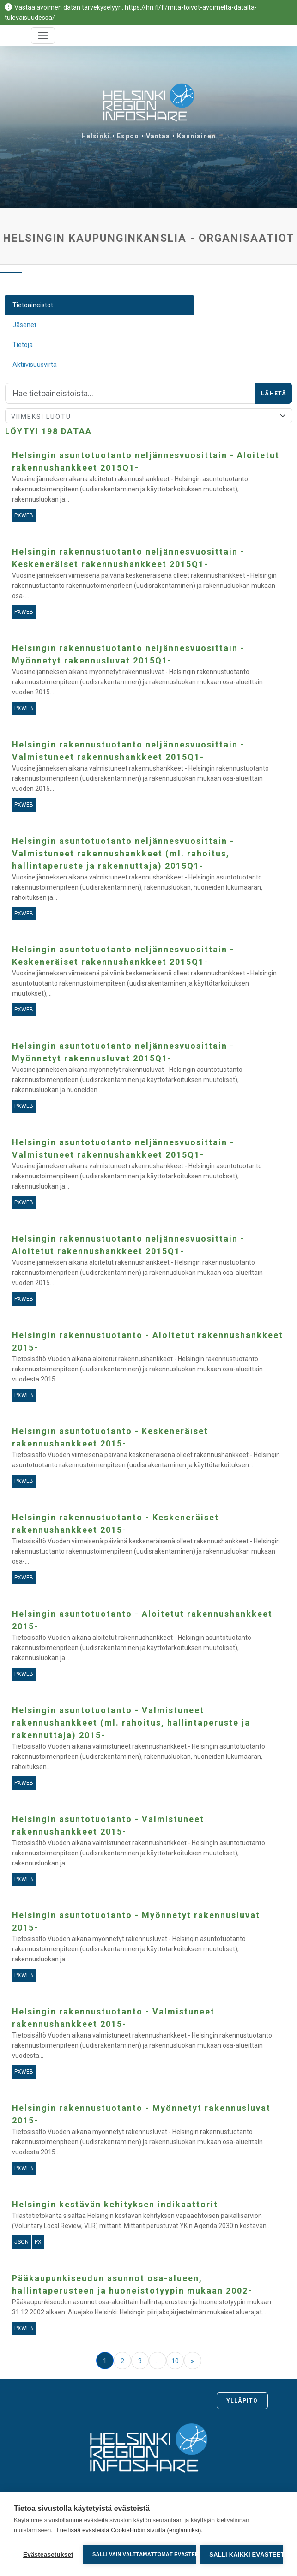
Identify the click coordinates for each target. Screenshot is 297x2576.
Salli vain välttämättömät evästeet (143, 2554)
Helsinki (95, 136)
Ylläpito (242, 2400)
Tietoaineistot (32, 305)
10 (175, 2361)
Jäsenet (24, 325)
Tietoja (22, 344)
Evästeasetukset (48, 2554)
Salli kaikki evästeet (246, 2554)
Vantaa (158, 136)
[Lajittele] (148, 415)
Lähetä (273, 393)
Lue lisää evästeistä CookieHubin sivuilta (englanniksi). (129, 2530)
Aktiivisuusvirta (34, 364)
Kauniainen (196, 136)
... (158, 2361)
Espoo (128, 136)
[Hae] (130, 393)
